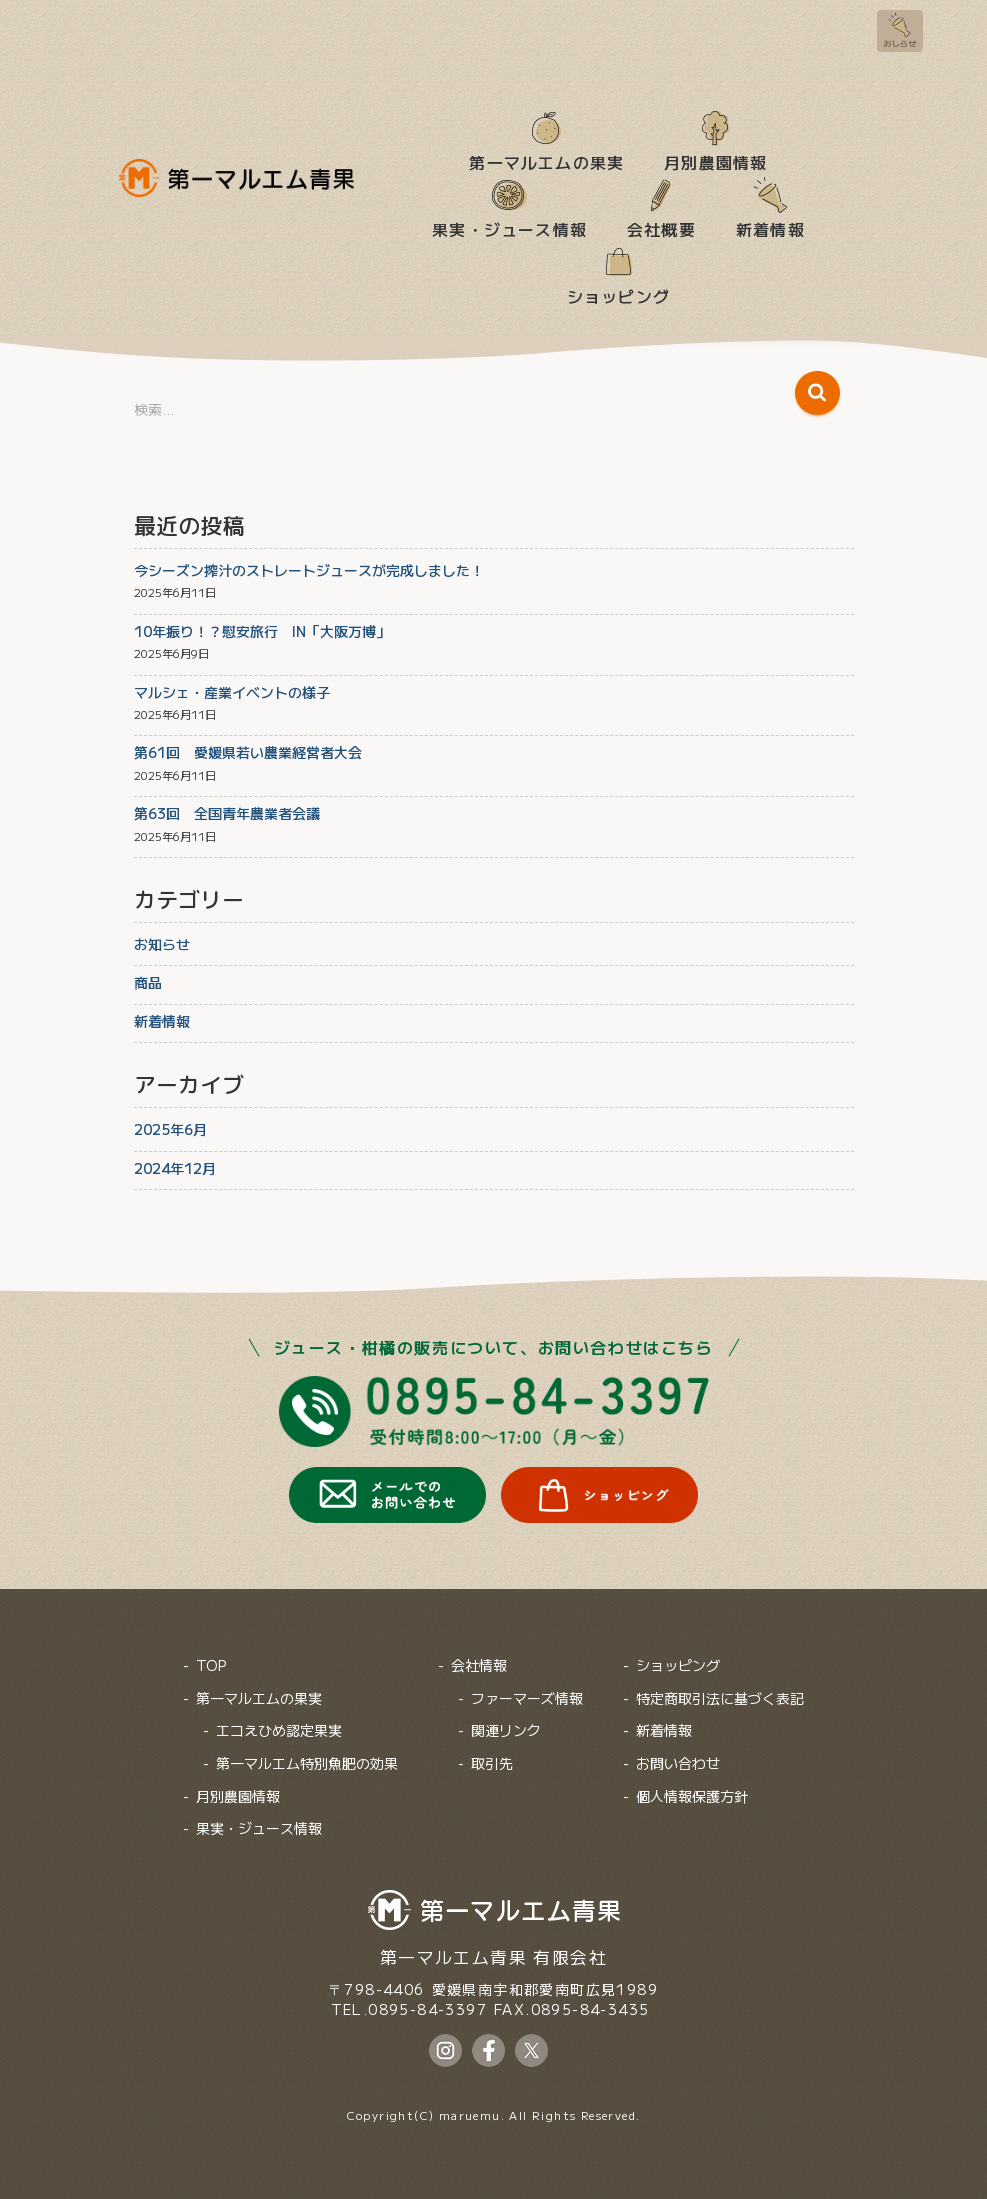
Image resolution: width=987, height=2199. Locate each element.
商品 (148, 982)
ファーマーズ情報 (527, 1698)
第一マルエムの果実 (546, 161)
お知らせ (162, 944)
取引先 (492, 1763)
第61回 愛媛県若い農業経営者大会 (248, 752)
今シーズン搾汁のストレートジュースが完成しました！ (309, 570)
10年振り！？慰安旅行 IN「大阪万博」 (262, 631)
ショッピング (618, 295)
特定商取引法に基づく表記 (720, 1698)
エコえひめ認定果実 (279, 1731)
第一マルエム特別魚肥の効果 (307, 1763)
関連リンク (506, 1731)
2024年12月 (175, 1168)
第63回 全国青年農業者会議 (227, 813)
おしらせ (900, 43)
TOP (211, 1666)
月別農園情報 (715, 161)
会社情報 (479, 1666)
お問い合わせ (678, 1763)
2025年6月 (170, 1129)
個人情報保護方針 (692, 1796)
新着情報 (770, 228)
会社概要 (661, 228)
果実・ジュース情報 (509, 228)
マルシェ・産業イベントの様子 (232, 692)
